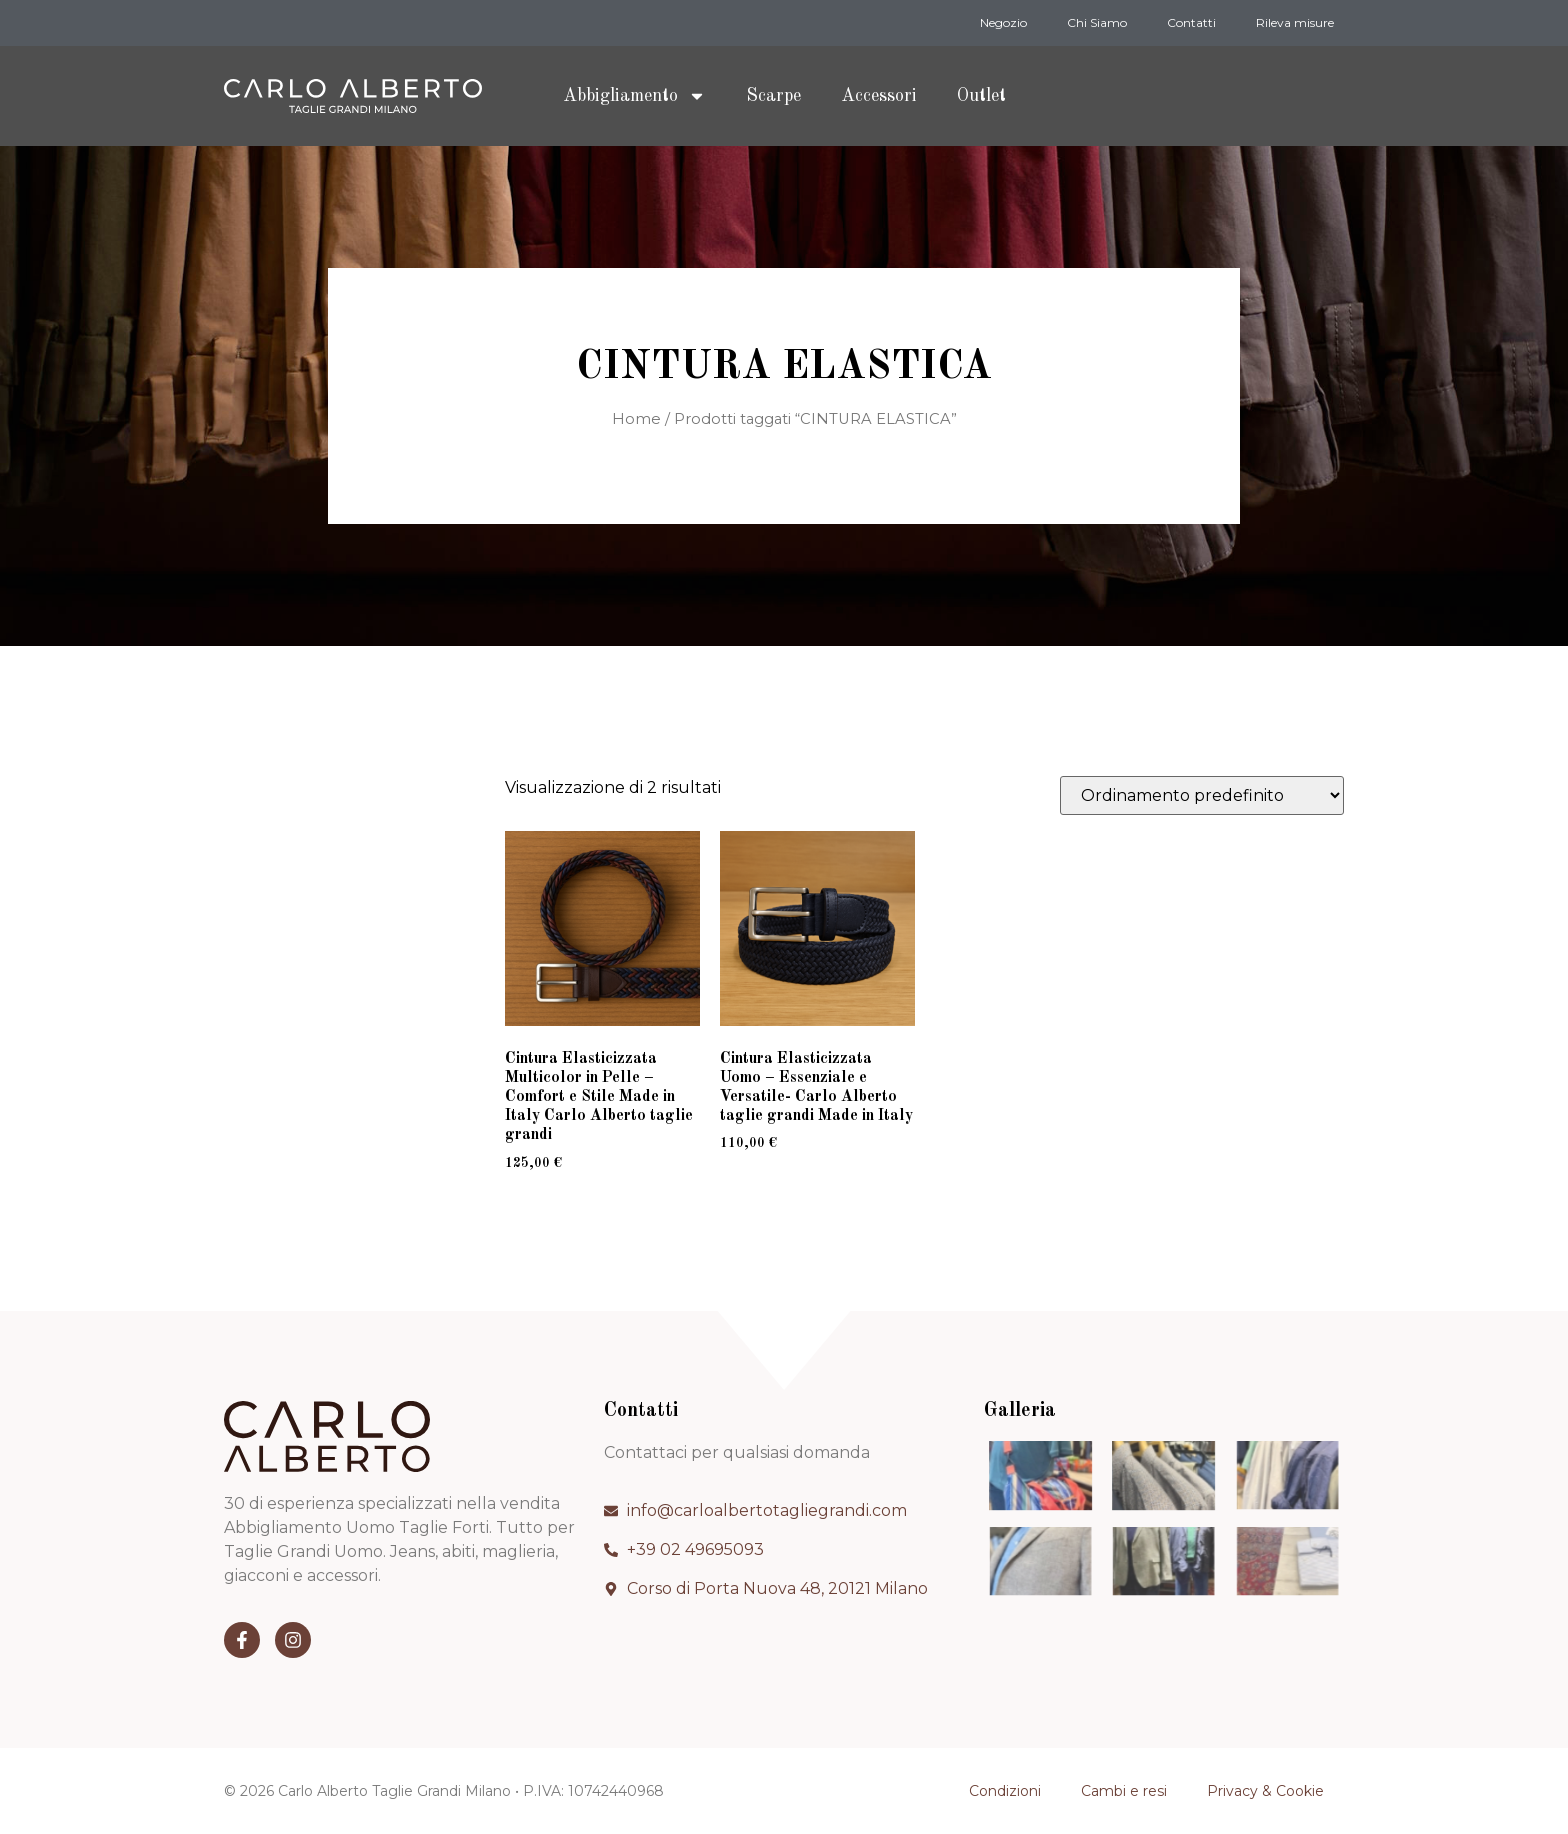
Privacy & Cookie (1265, 1791)
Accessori (879, 96)
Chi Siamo (1097, 22)
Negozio (1003, 22)
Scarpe (773, 96)
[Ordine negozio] (1202, 795)
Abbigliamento (634, 96)
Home (636, 419)
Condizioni (1005, 1791)
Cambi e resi (1124, 1791)
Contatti (1191, 22)
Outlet (981, 96)
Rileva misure (1295, 22)
